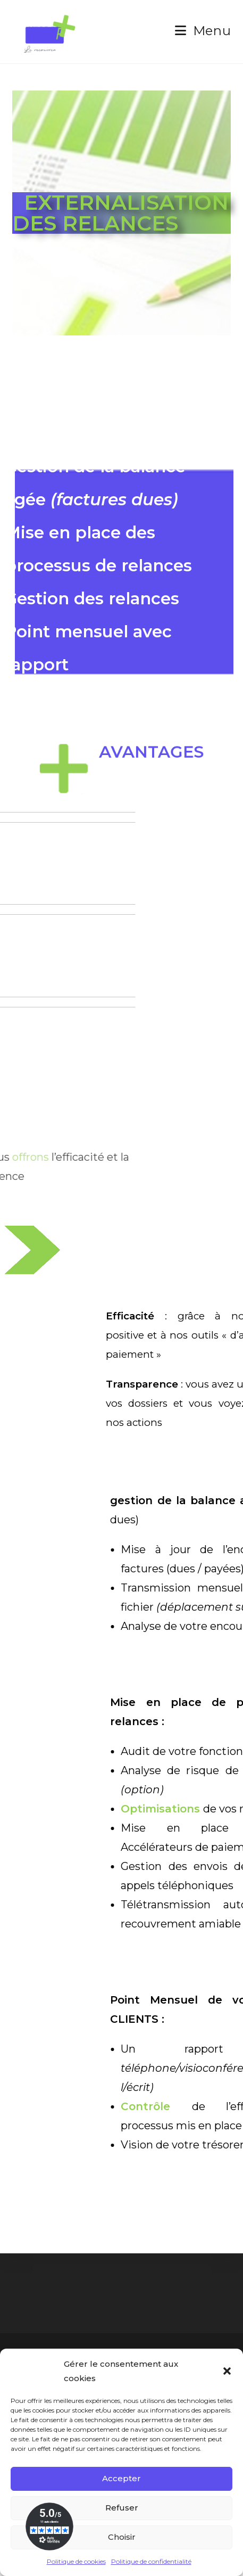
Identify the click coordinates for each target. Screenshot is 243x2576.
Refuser (121, 2508)
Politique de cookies (76, 2561)
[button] (227, 2371)
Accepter (121, 2478)
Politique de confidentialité (151, 2561)
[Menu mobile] (203, 30)
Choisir (122, 2537)
